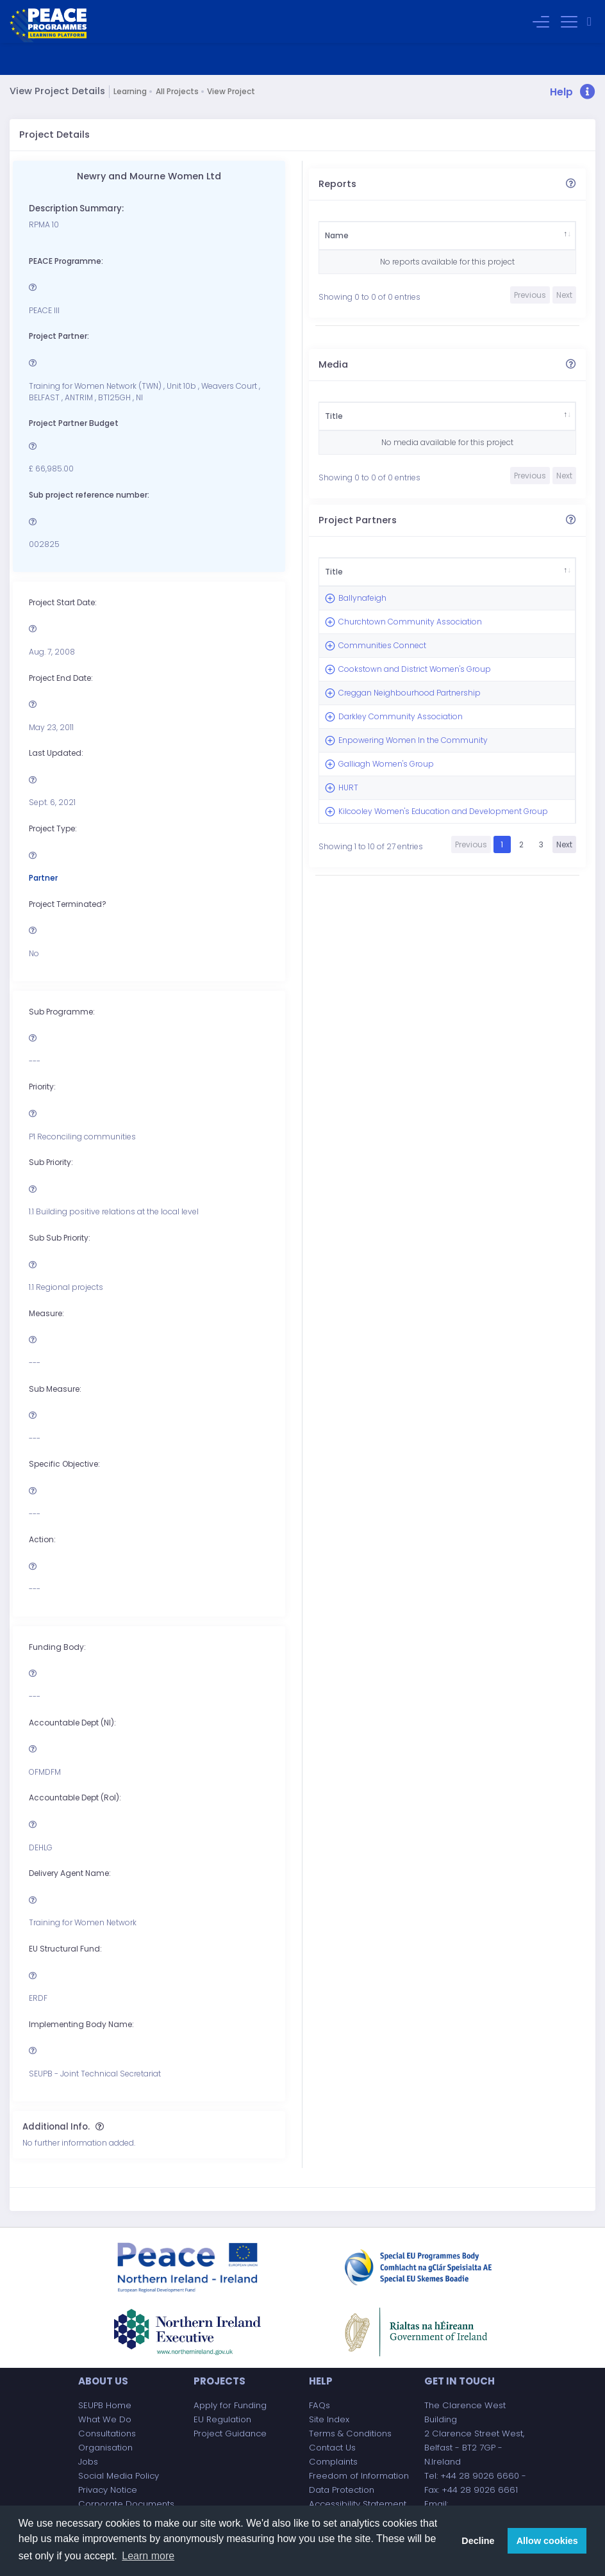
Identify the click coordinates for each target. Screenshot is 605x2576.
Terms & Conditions (350, 2433)
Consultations (107, 2433)
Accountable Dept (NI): (72, 1722)
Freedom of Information (359, 2476)
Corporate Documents (126, 2504)
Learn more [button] (148, 2555)
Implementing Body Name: (81, 2024)
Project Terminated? (67, 904)
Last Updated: (56, 752)
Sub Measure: (55, 1388)
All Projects (177, 91)
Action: (42, 1539)
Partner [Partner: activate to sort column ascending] (425, 577)
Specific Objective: (64, 1463)
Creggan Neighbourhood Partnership (368, 819)
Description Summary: (76, 208)
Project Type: (53, 828)
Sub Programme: (62, 1011)
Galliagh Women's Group (356, 960)
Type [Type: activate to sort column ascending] (410, 416)
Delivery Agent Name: (70, 1873)
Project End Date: (61, 678)
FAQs (319, 2405)
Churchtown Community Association (362, 668)
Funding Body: (57, 1647)
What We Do (104, 2419)
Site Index (329, 2419)
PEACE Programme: (66, 261)
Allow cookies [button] (547, 2541)
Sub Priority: (51, 1162)
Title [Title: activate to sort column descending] (334, 416)
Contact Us (332, 2447)
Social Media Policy (118, 2476)
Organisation (105, 2447)
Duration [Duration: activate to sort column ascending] (496, 416)
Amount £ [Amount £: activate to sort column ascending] (490, 577)
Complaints (333, 2462)
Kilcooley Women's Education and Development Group (366, 1064)
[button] (572, 92)
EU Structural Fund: (65, 1948)
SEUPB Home (104, 2405)
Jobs (88, 2462)
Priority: (42, 1086)
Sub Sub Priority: (59, 1237)
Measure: (46, 1313)
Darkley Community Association (361, 866)
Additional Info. (56, 2127)
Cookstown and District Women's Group (368, 767)
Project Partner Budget (74, 423)
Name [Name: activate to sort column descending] (337, 235)
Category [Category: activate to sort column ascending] (475, 235)
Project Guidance (230, 2433)
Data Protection (341, 2490)
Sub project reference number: (89, 494)
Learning (130, 91)
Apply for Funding (230, 2405)
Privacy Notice (107, 2490)
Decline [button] (477, 2541)
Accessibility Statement (357, 2504)
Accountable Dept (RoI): (75, 1797)
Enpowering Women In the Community (365, 913)
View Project (231, 91)
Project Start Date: (63, 602)
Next (564, 1121)
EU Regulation (222, 2419)
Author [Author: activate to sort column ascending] (537, 235)
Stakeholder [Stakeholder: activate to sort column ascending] (402, 235)
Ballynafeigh (362, 620)
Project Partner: (59, 335)
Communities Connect (365, 714)
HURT (348, 1006)
